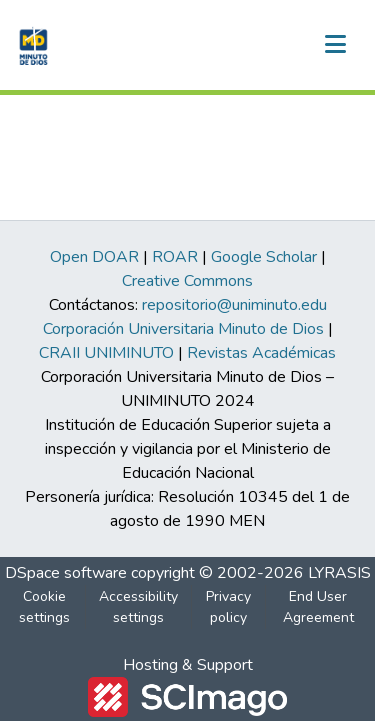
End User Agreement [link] (318, 607)
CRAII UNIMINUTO (106, 353)
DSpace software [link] (66, 573)
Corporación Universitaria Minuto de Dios (183, 329)
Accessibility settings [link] (138, 607)
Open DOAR (94, 257)
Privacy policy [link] (228, 607)
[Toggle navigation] (335, 45)
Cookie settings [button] (44, 607)
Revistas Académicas (261, 353)
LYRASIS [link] (339, 573)
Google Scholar (264, 257)
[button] (31, 45)
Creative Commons (187, 281)
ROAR (175, 257)
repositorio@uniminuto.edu (234, 305)
